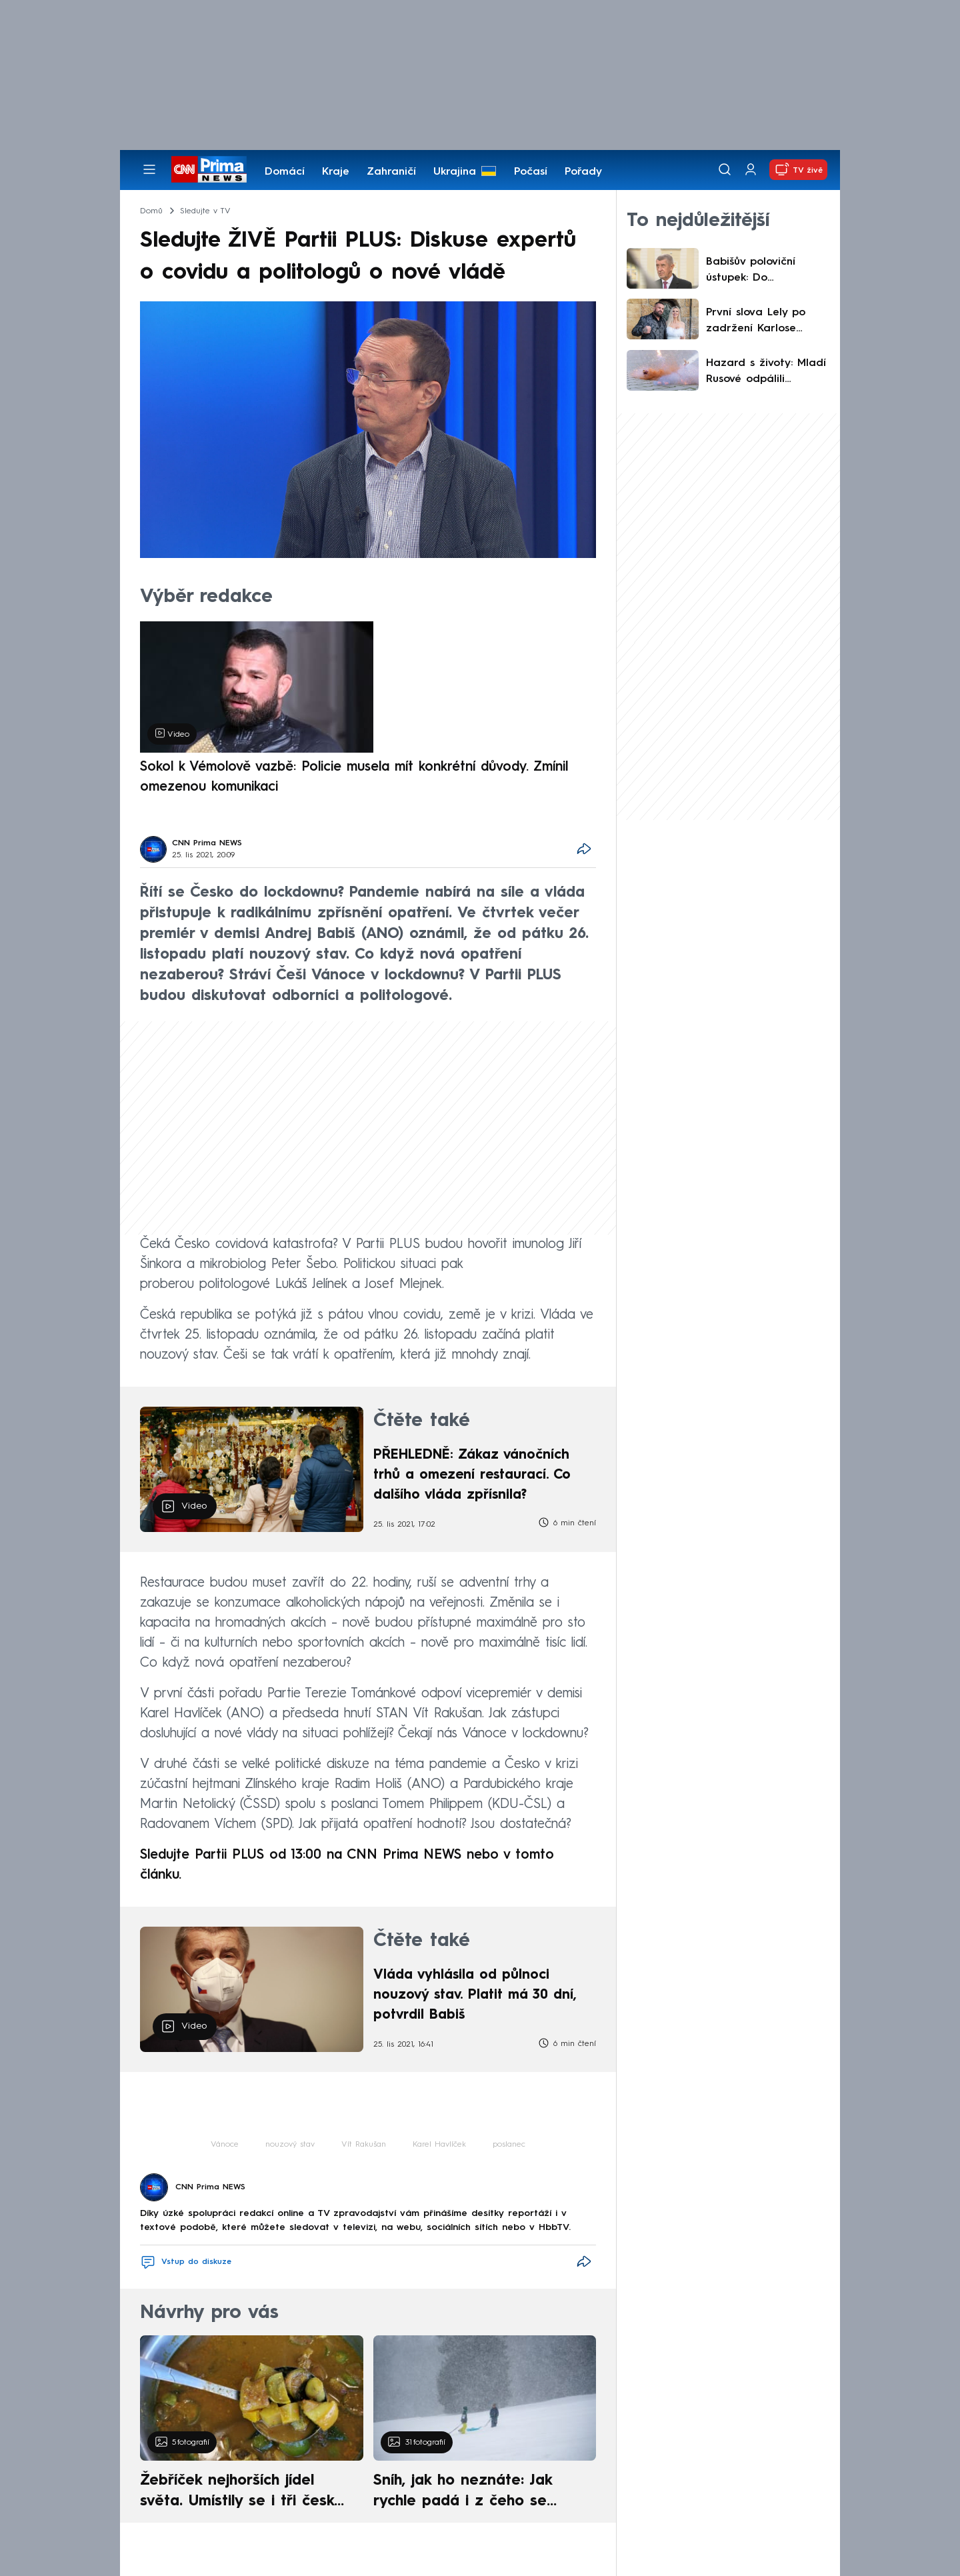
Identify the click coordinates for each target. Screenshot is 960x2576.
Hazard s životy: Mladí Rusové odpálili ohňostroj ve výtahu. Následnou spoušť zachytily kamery (766, 372)
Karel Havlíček (439, 2145)
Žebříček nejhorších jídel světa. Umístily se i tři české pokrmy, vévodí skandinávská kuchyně (244, 2492)
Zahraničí (391, 172)
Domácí (285, 172)
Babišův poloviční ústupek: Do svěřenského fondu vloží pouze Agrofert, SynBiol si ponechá (762, 271)
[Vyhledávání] (725, 169)
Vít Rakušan (363, 2145)
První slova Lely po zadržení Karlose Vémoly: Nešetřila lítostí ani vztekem (755, 322)
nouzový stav (290, 2145)
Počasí (530, 172)
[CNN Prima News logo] (209, 169)
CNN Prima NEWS (207, 843)
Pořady (583, 172)
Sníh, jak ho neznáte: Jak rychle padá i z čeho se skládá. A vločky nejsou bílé (473, 2492)
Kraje (335, 172)
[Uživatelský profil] (750, 169)
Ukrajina (454, 172)
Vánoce (225, 2145)
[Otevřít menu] (149, 169)
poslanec (509, 2145)
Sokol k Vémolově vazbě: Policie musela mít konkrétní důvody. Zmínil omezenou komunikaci (354, 777)
